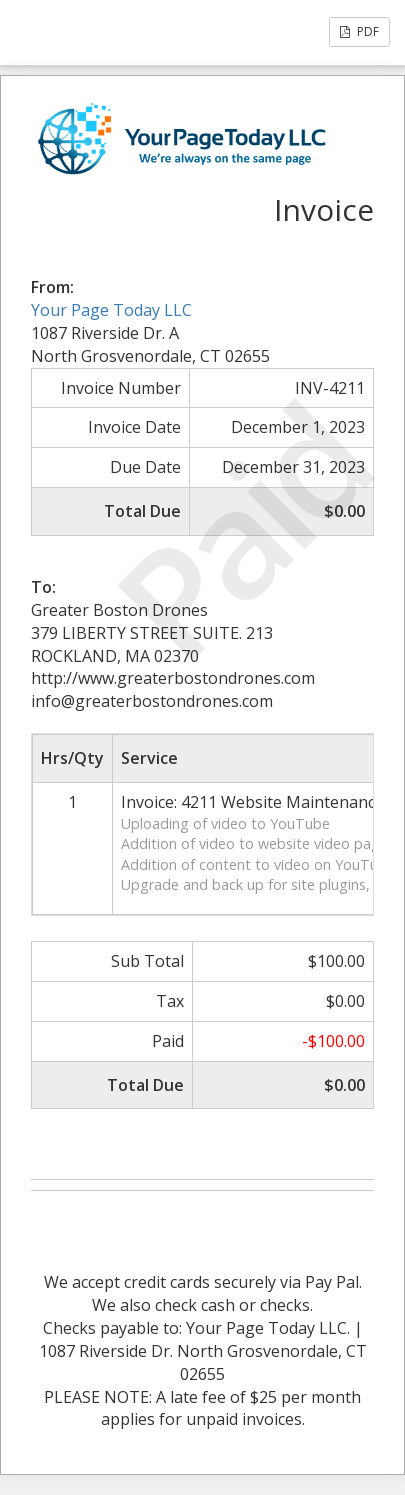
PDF (359, 31)
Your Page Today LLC (111, 310)
